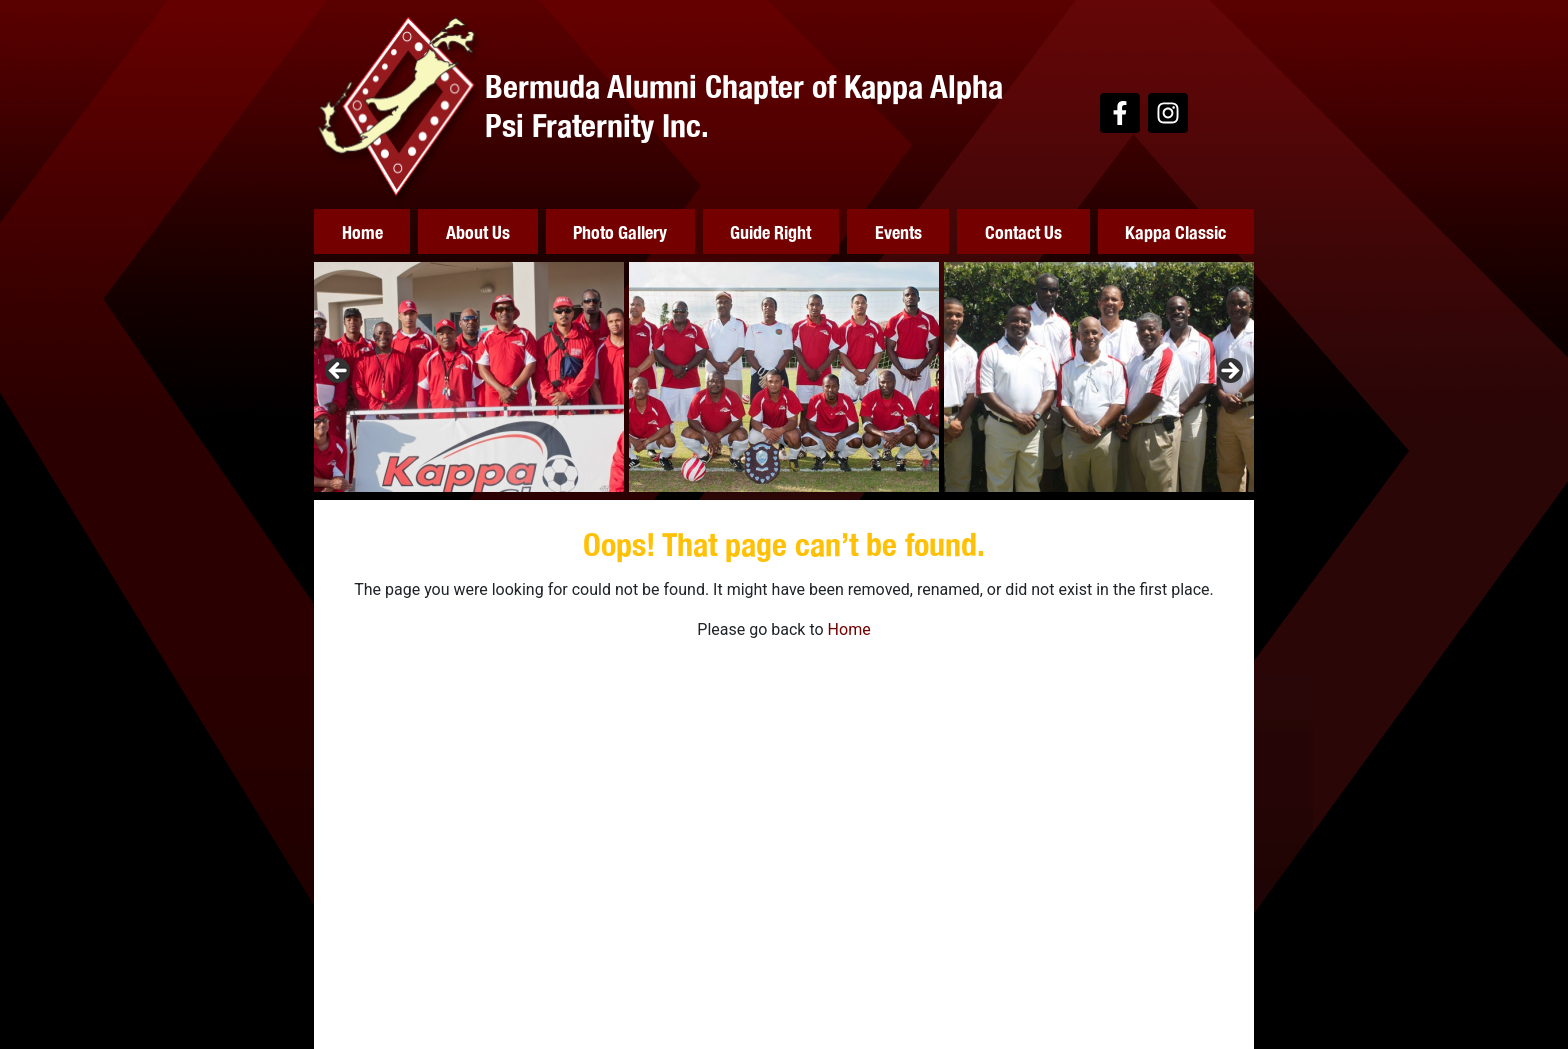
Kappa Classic (1175, 231)
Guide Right (770, 231)
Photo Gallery (620, 231)
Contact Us (1023, 231)
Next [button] (1229, 372)
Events (898, 231)
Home (362, 231)
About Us (478, 231)
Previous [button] (339, 372)
